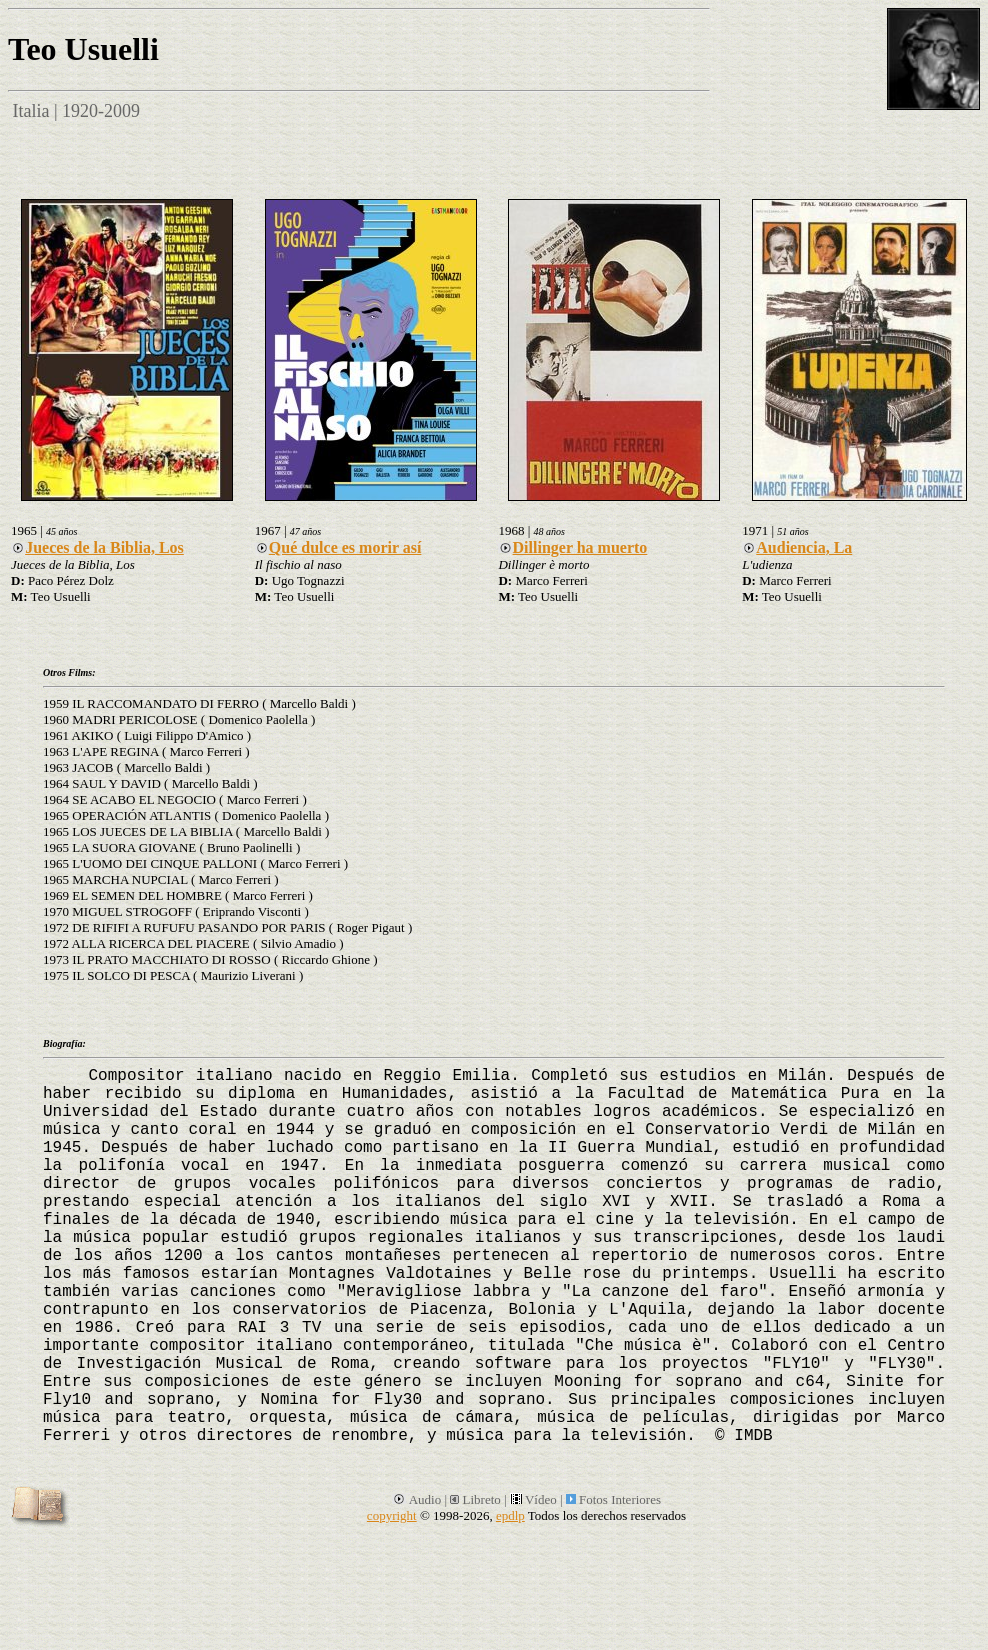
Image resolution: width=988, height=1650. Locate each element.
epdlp (510, 1515)
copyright (392, 1515)
